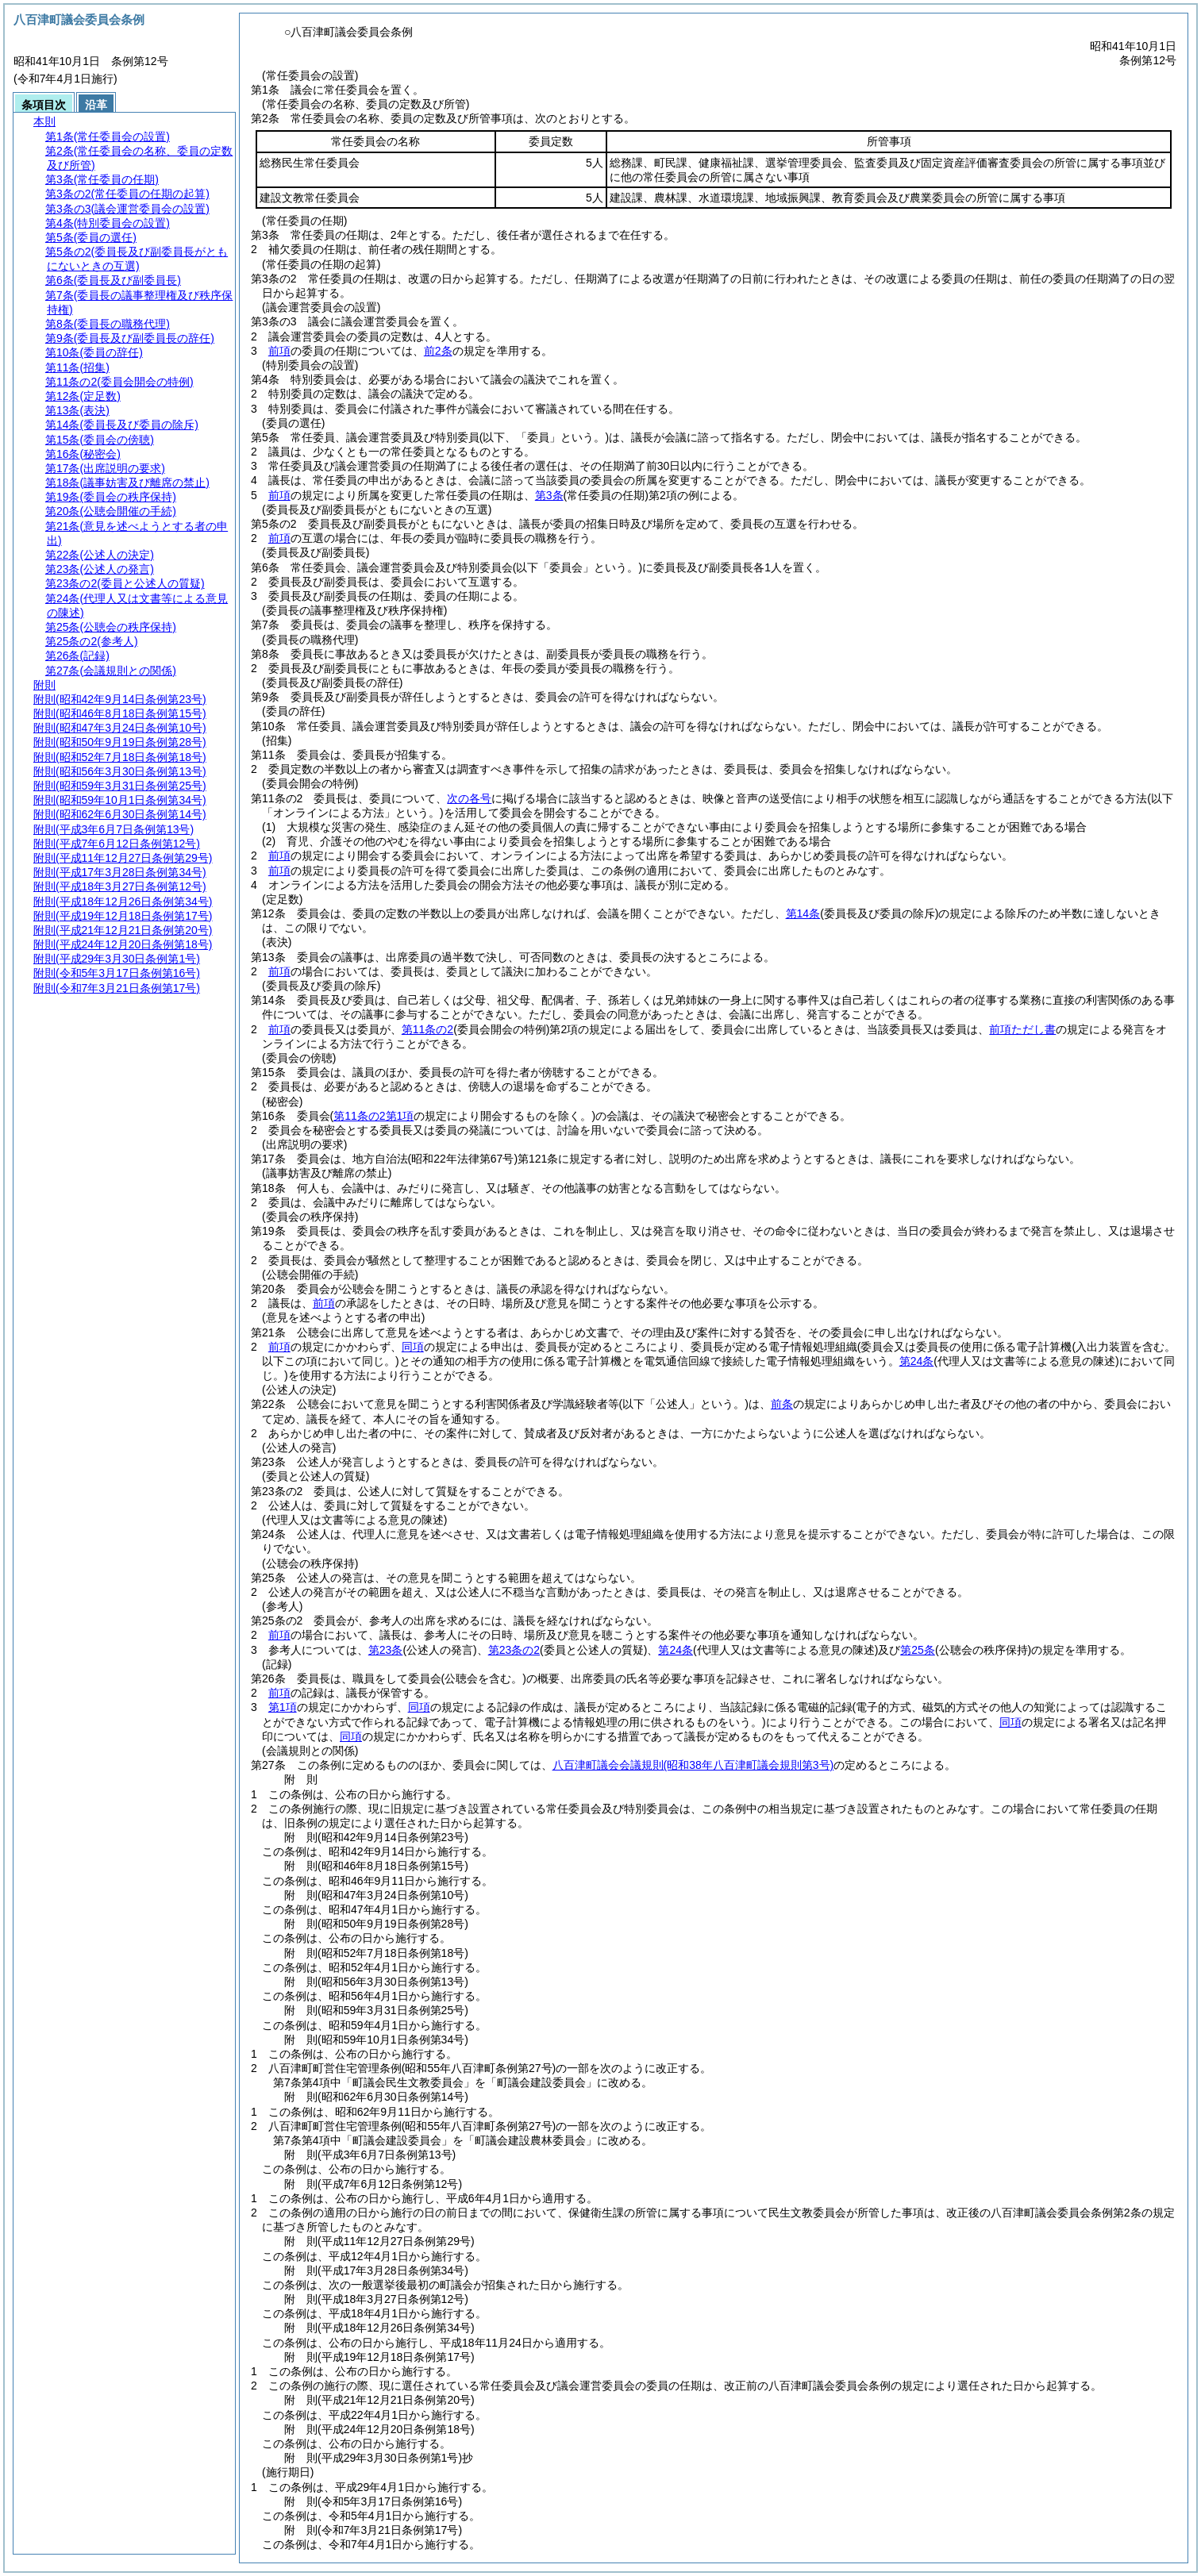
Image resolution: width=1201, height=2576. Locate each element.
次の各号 (469, 798)
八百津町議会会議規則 (693, 1765)
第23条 (385, 1650)
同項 (413, 1346)
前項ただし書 (1022, 1029)
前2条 (438, 350)
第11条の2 (427, 1029)
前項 (279, 350)
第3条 (549, 495)
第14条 (803, 913)
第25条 (917, 1650)
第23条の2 (514, 1650)
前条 (782, 1404)
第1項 (282, 1707)
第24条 (675, 1650)
